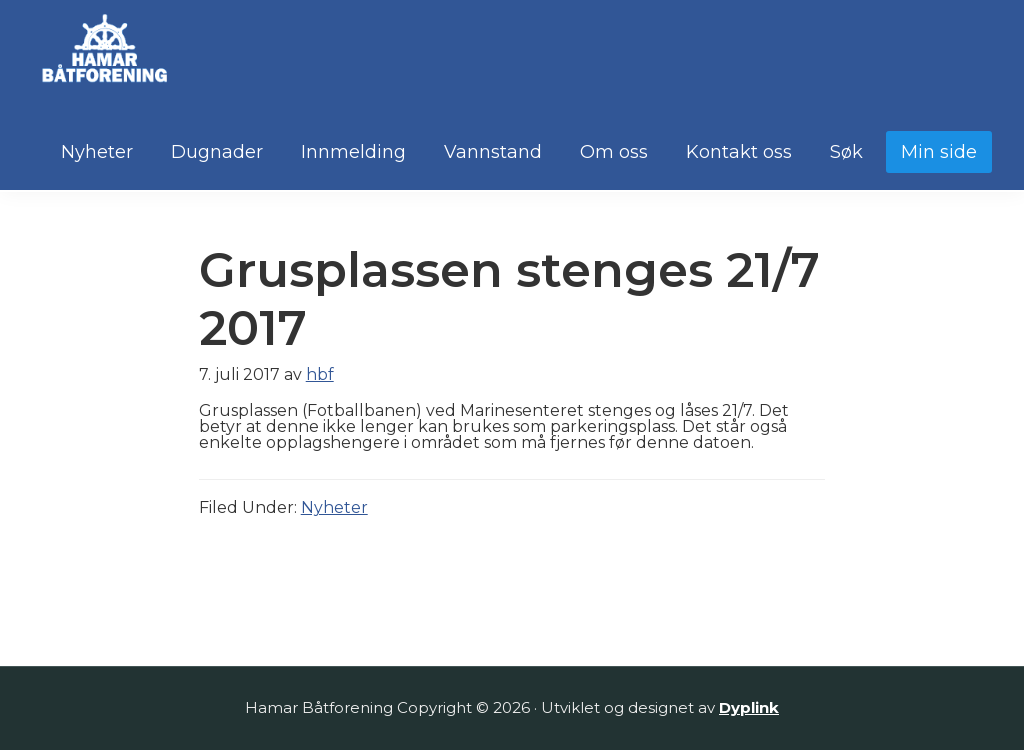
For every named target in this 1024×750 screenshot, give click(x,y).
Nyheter (334, 507)
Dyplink (749, 707)
